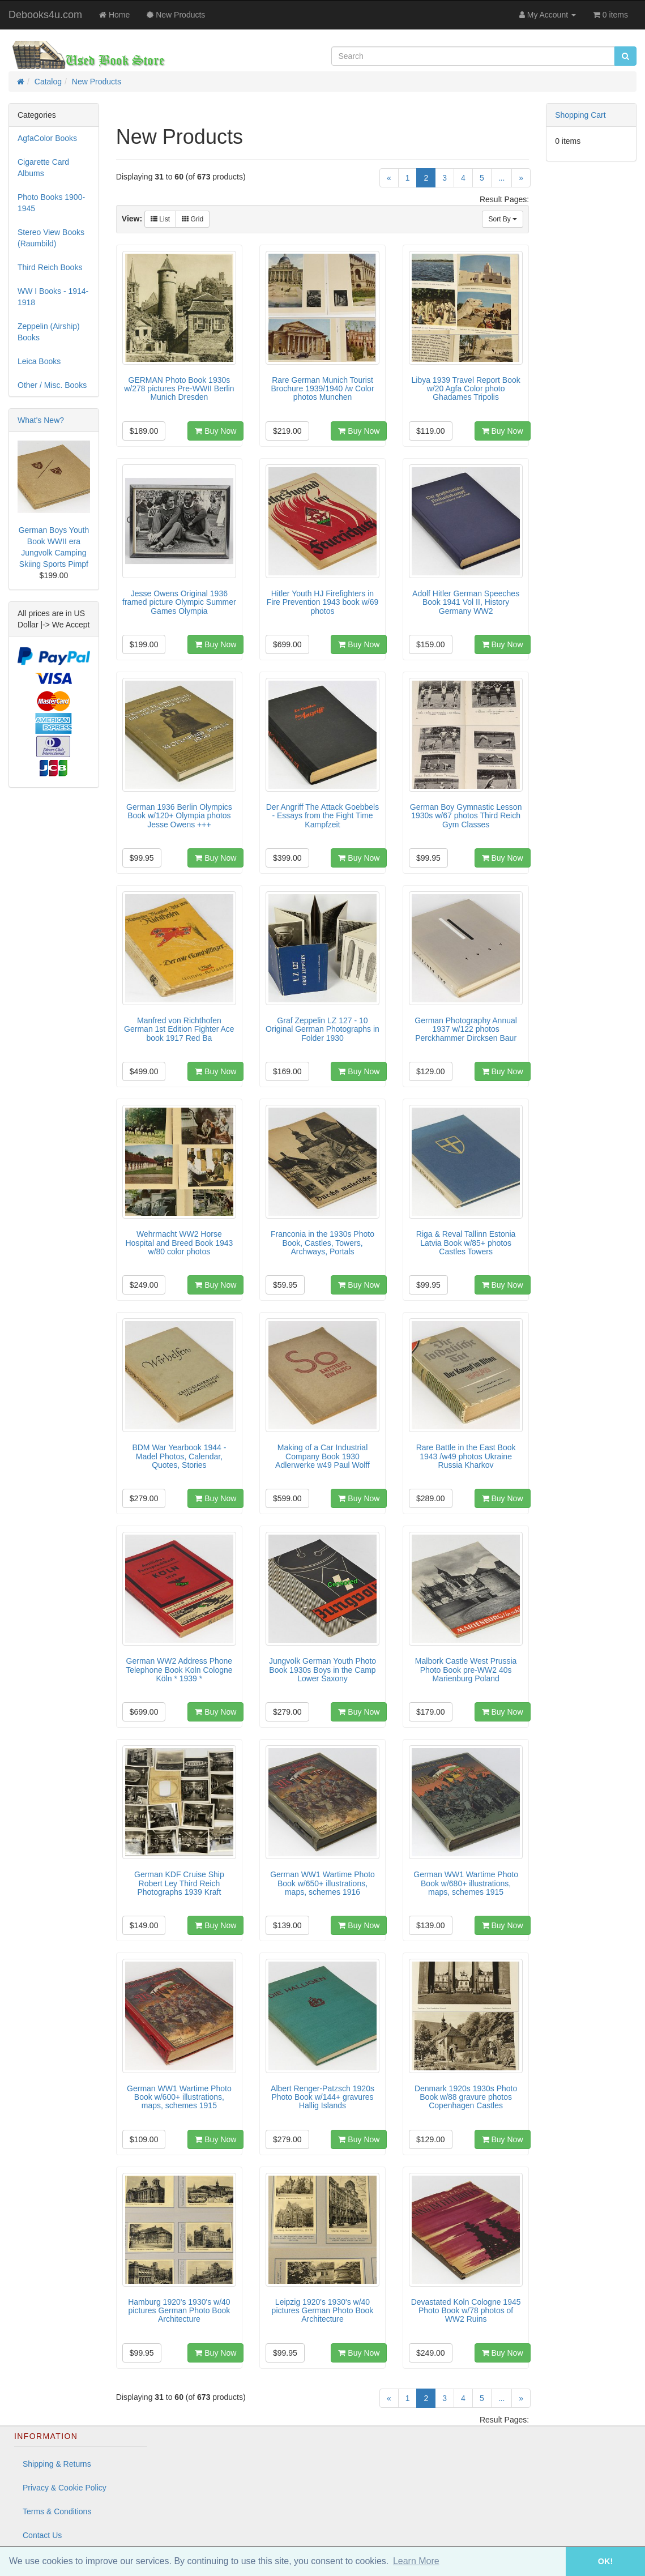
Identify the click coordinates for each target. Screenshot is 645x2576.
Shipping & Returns (57, 2463)
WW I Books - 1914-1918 (53, 297)
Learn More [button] (416, 2561)
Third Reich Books (50, 267)
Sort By (502, 219)
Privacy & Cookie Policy (64, 2487)
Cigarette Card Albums (43, 167)
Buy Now (215, 430)
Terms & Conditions (57, 2511)
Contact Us (42, 2535)
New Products (96, 81)
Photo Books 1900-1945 (51, 203)
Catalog (48, 81)
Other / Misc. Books (52, 385)
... (501, 177)
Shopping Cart (580, 114)
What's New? (41, 420)
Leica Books (39, 361)
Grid (192, 219)
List (160, 219)
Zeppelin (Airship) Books (49, 332)
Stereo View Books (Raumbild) (51, 238)
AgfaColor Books (47, 138)
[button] (550, 2561)
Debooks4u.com (45, 14)
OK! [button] (605, 2561)
